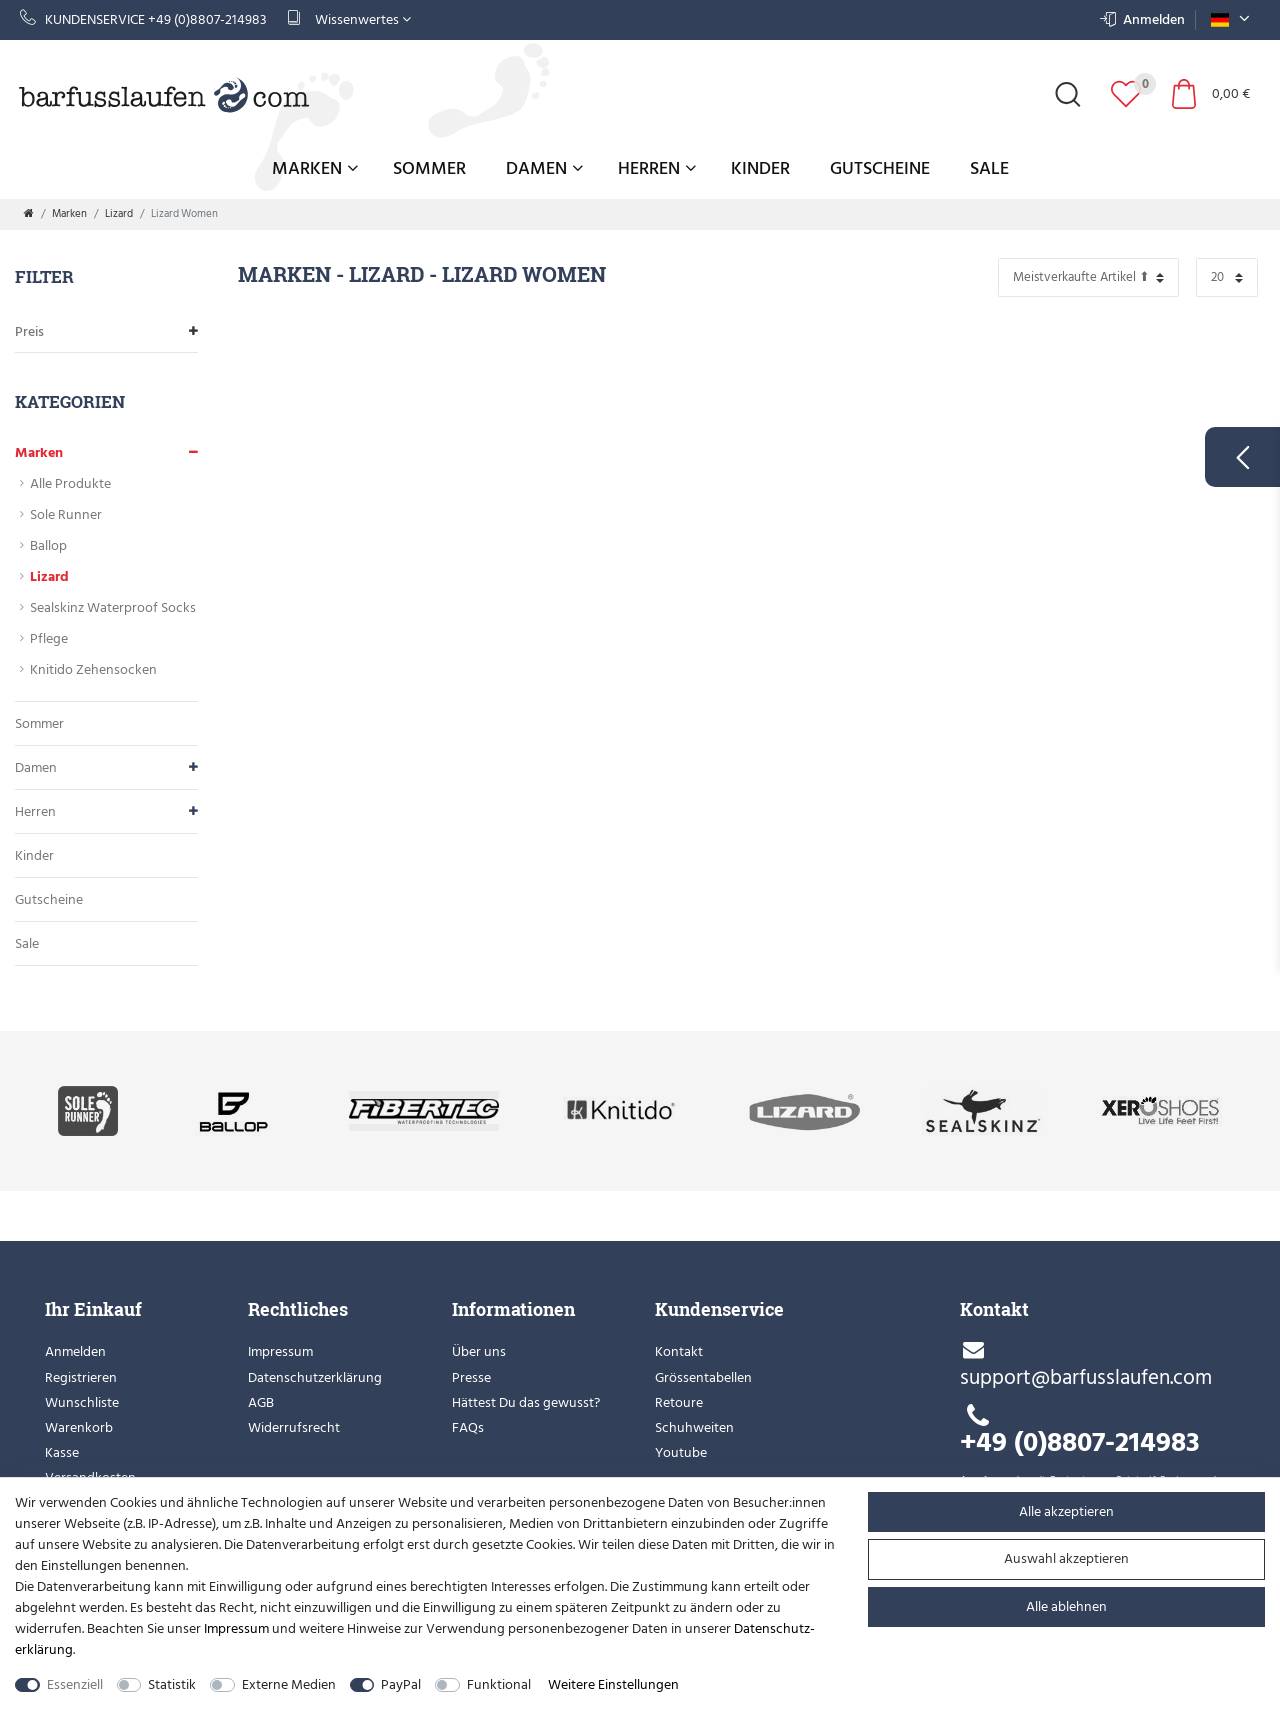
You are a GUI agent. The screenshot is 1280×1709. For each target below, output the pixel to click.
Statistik (172, 1684)
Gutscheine (880, 168)
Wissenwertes (349, 19)
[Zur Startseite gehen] (29, 214)
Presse (471, 1377)
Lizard (119, 214)
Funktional (499, 1684)
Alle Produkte (70, 483)
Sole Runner (66, 514)
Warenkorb (79, 1427)
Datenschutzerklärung (315, 1377)
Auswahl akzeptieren (1066, 1558)
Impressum (280, 1351)
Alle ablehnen (1066, 1606)
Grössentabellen (703, 1377)
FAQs (468, 1427)
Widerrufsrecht (294, 1427)
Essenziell (75, 1684)
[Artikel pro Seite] (1227, 277)
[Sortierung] (1088, 277)
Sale (989, 168)
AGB (261, 1402)
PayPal (401, 1684)
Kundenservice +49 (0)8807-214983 (143, 19)
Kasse (62, 1452)
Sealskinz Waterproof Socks (113, 607)
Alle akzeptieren (1066, 1511)
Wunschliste (82, 1402)
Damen (544, 168)
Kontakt (679, 1351)
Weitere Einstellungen (613, 1684)
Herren (657, 168)
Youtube (681, 1452)
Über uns (479, 1351)
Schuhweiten (694, 1427)
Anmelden (75, 1351)
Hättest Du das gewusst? (526, 1402)
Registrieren (81, 1377)
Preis (106, 331)
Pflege (49, 638)
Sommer (429, 168)
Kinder (760, 168)
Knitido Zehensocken (93, 669)
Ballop (48, 545)
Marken (315, 168)
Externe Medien (289, 1684)
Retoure (679, 1402)
